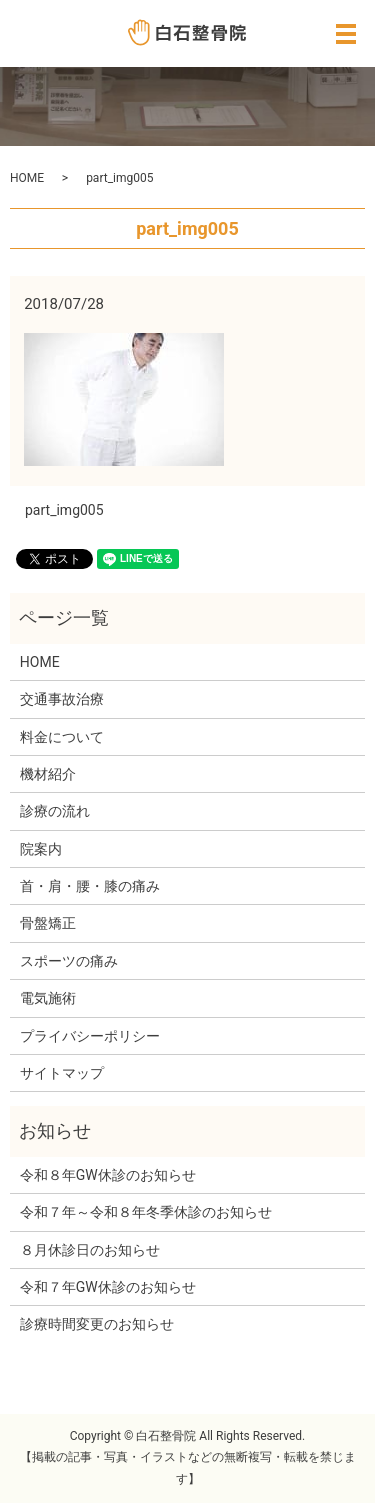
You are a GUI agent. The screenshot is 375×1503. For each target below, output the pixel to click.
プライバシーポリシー (90, 1036)
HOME (27, 178)
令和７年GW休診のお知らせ (108, 1287)
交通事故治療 (62, 699)
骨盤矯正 (48, 923)
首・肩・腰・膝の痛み (90, 886)
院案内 (41, 849)
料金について (62, 737)
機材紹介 (48, 774)
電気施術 (48, 998)
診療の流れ (55, 811)
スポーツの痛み (69, 961)
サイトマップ (62, 1073)
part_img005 (64, 510)
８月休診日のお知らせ (90, 1250)
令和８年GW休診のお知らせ (108, 1175)
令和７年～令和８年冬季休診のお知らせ (146, 1212)
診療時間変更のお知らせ (97, 1324)
